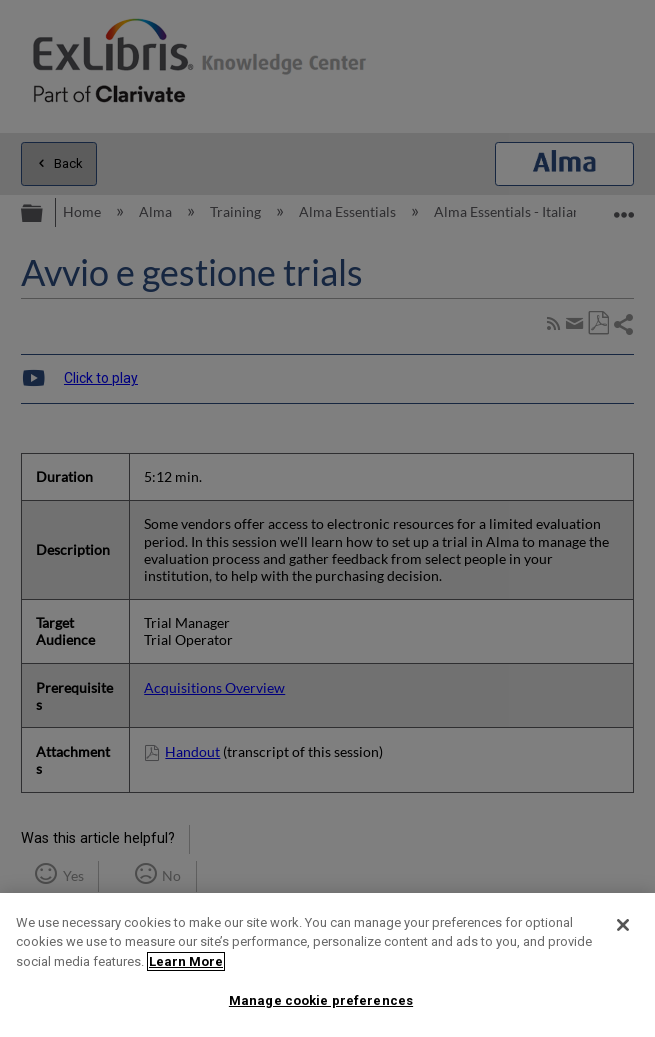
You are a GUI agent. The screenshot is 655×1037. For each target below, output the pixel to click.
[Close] (623, 925)
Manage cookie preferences (321, 1000)
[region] (327, 965)
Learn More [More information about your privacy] (186, 961)
